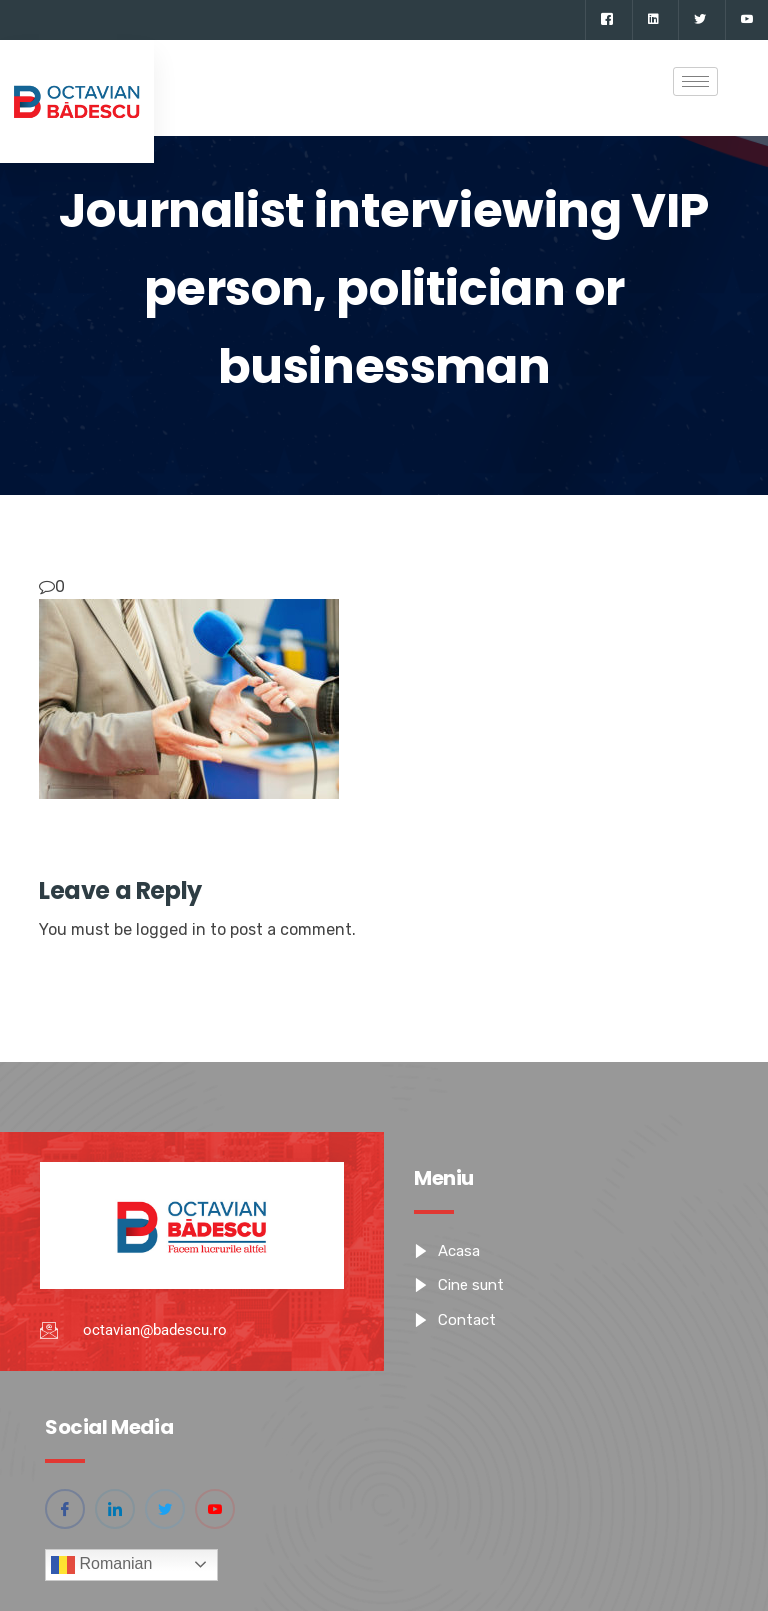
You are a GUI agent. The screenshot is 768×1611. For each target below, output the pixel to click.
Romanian (101, 1565)
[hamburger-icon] (695, 81)
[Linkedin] (653, 20)
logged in (171, 929)
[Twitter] (699, 20)
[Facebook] (606, 20)
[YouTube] (746, 20)
